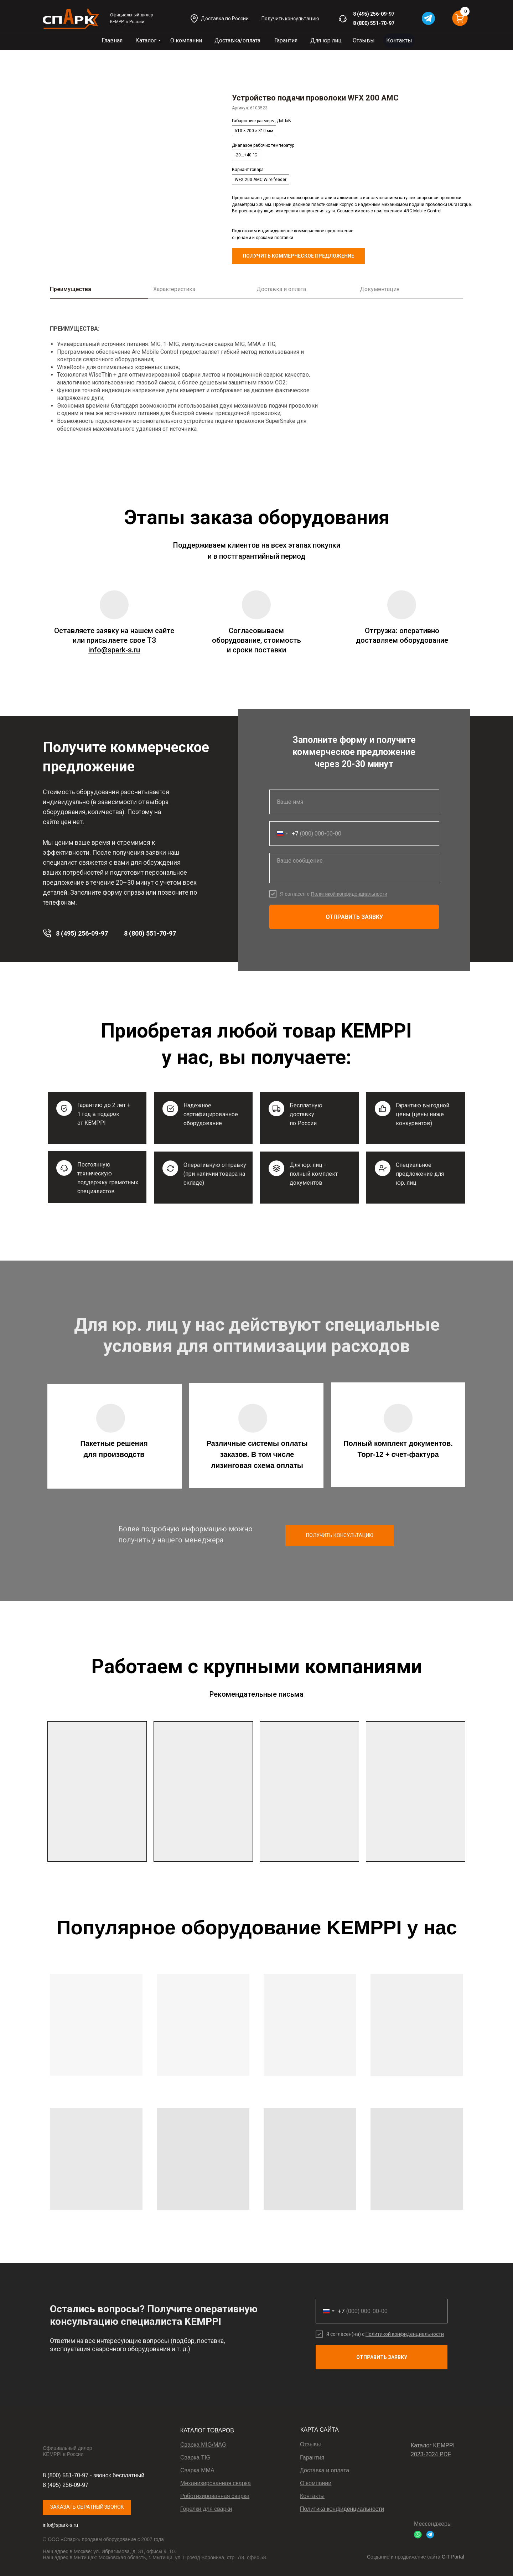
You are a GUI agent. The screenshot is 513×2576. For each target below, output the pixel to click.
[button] (290, 18)
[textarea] (354, 868)
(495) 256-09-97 (375, 14)
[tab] (101, 291)
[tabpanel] (256, 380)
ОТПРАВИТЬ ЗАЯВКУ (354, 917)
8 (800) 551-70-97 (373, 23)
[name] (354, 802)
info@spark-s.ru (60, 2525)
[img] (71, 18)
